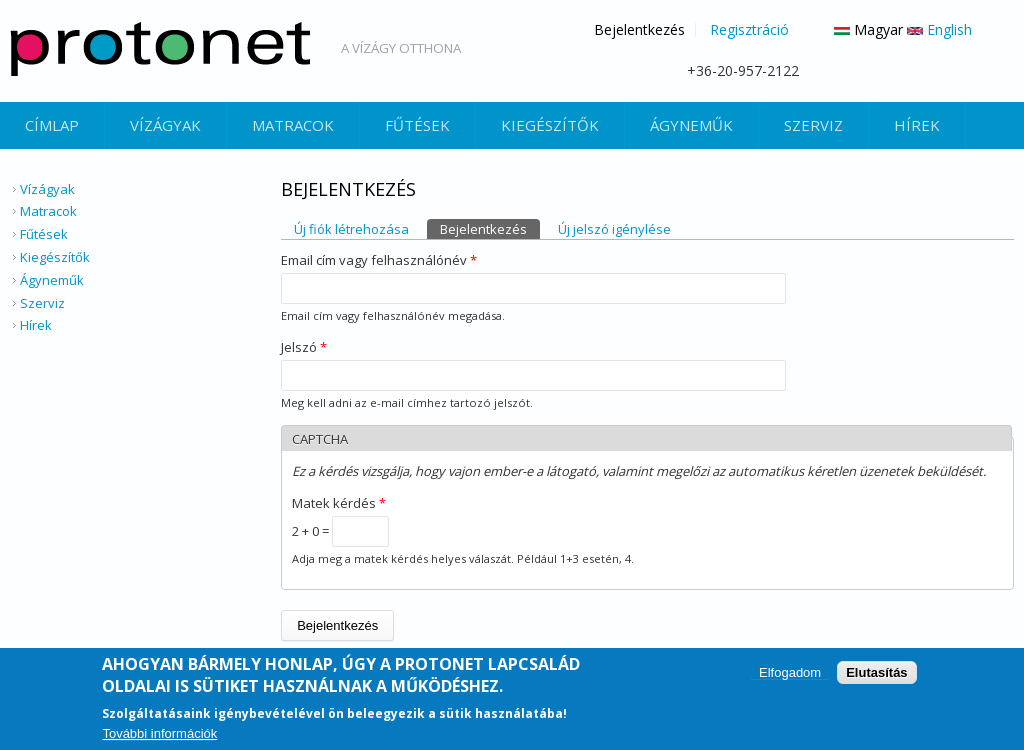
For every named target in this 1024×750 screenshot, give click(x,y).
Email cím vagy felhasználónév (379, 260)
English (939, 29)
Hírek (917, 125)
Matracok (293, 125)
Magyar (868, 29)
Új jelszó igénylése (614, 229)
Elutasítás (876, 673)
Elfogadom (790, 673)
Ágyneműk (691, 125)
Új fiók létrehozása (351, 229)
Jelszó (304, 347)
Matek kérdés (339, 503)
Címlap (52, 125)
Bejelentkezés (639, 30)
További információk (159, 735)
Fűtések (417, 125)
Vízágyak (165, 125)
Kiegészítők (550, 125)
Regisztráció (749, 30)
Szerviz (813, 125)
